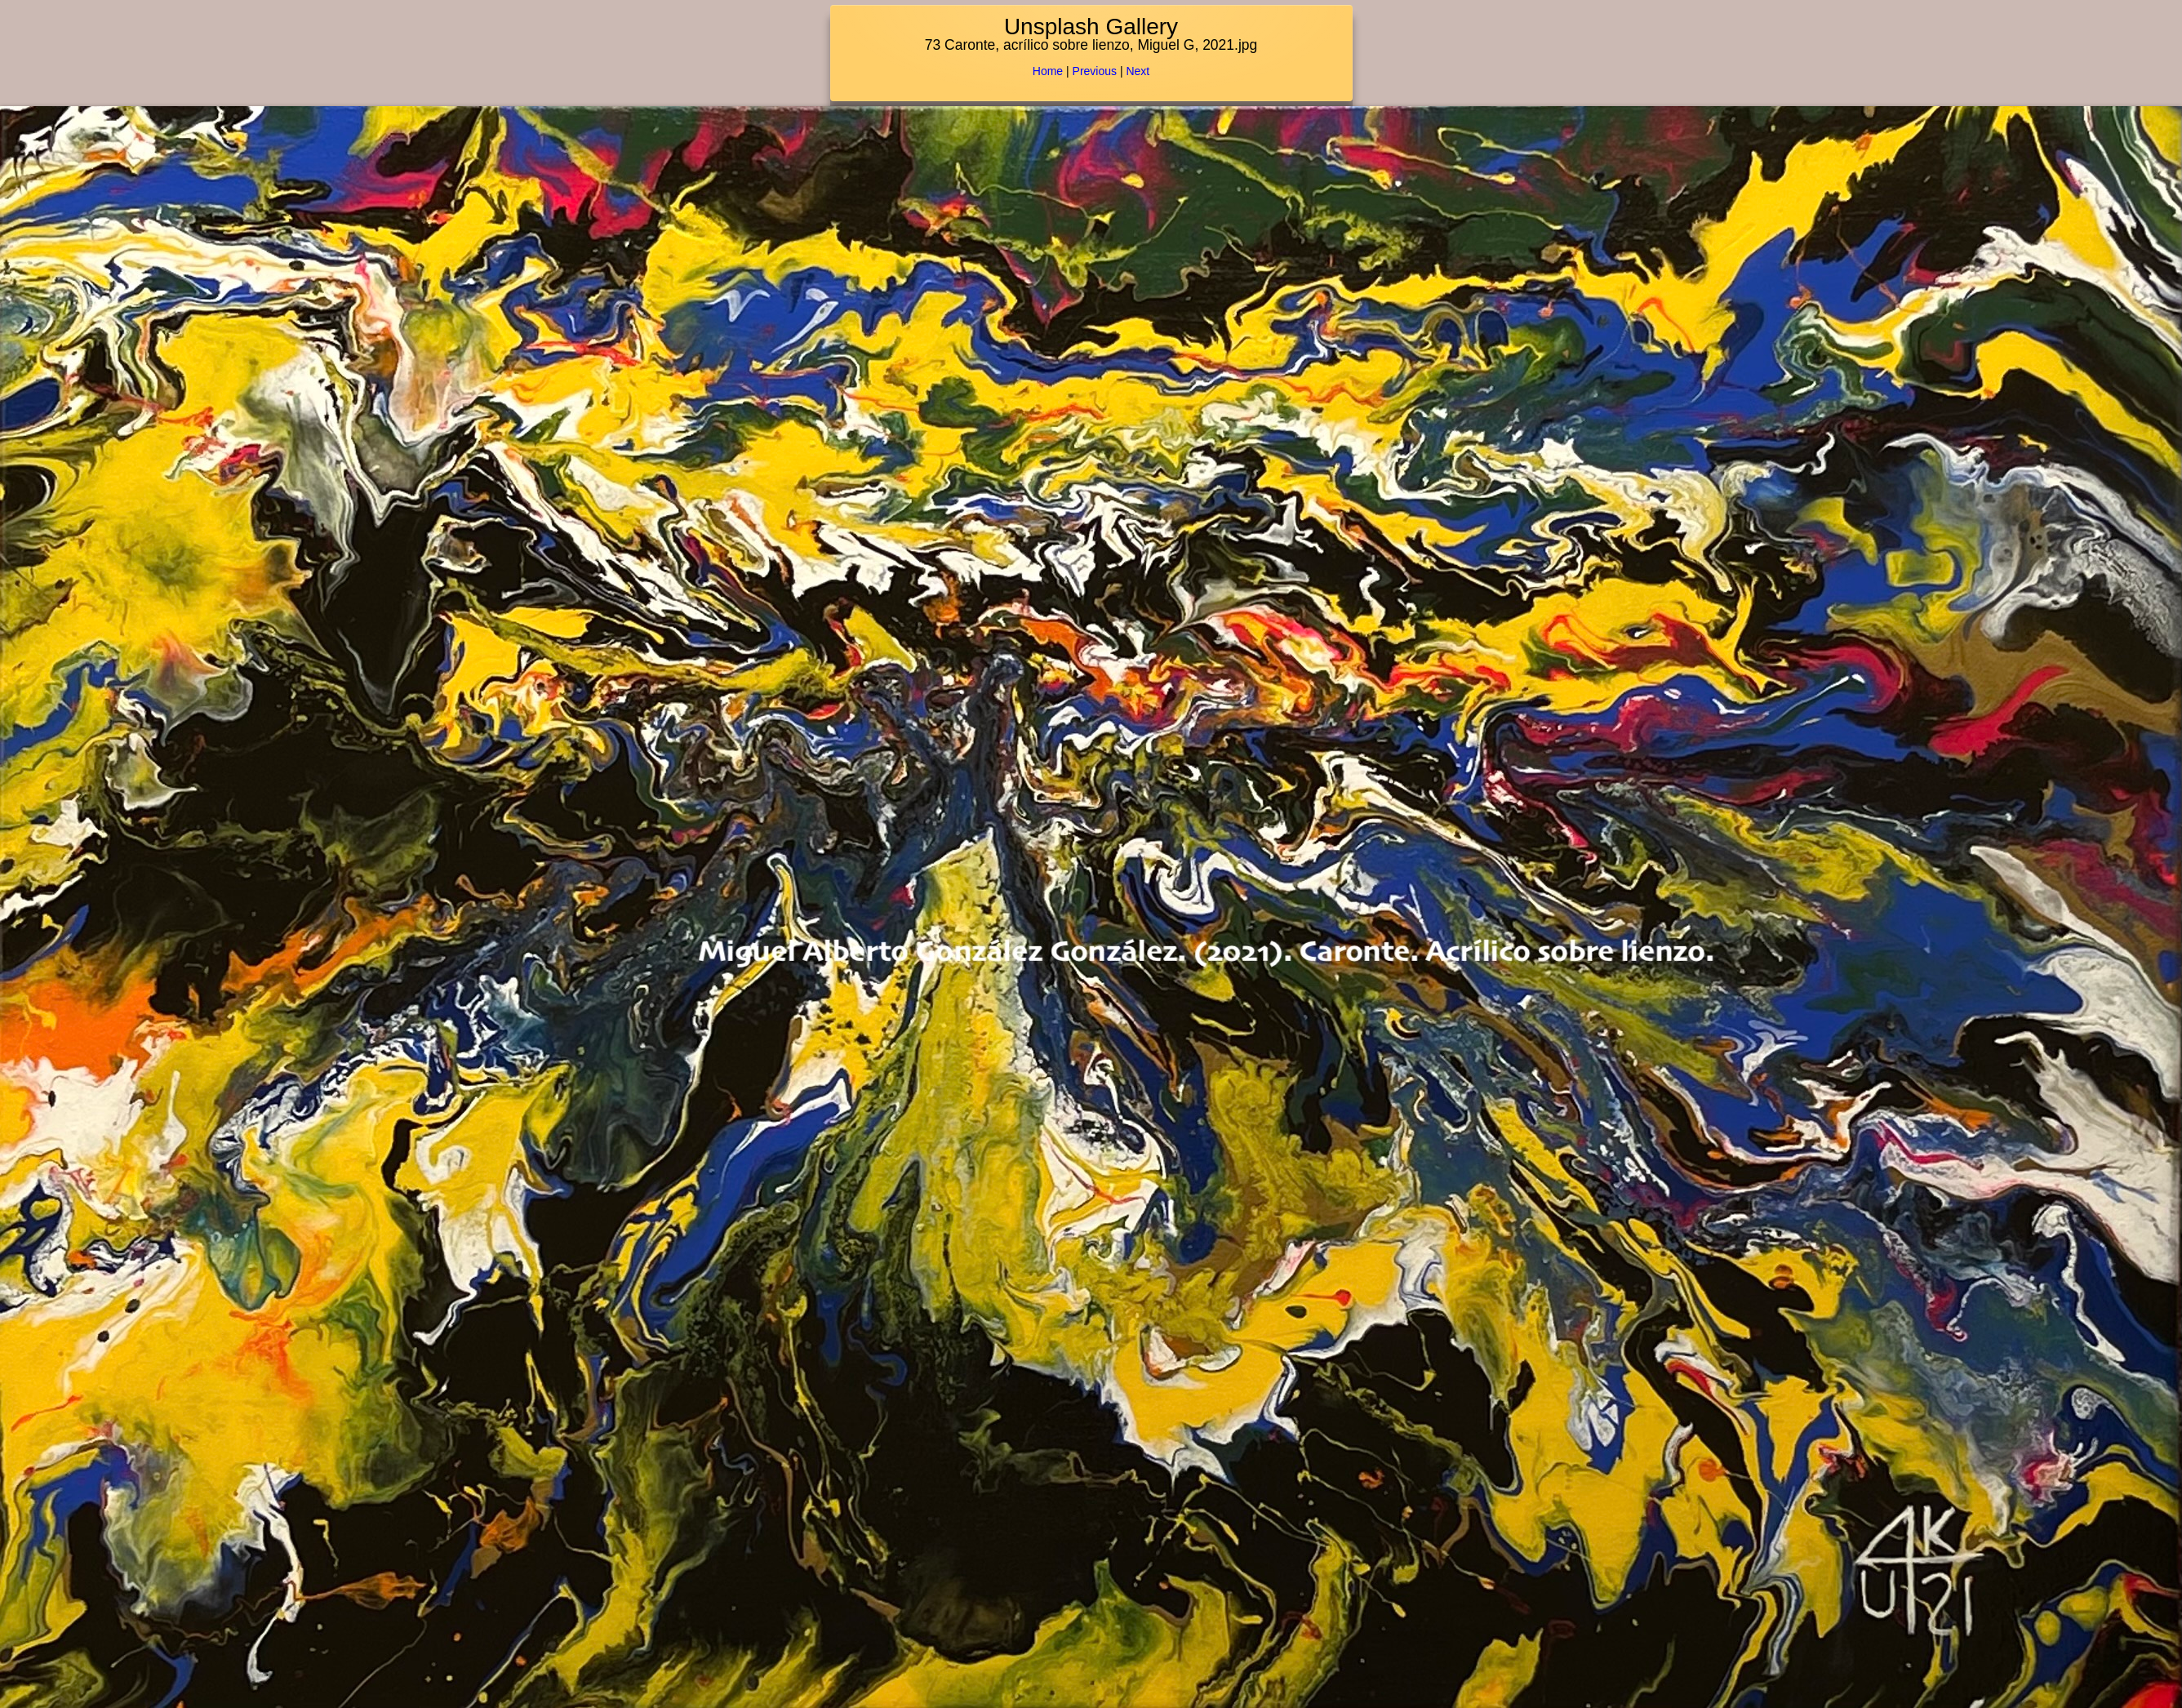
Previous (1095, 71)
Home (1048, 71)
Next (1137, 71)
